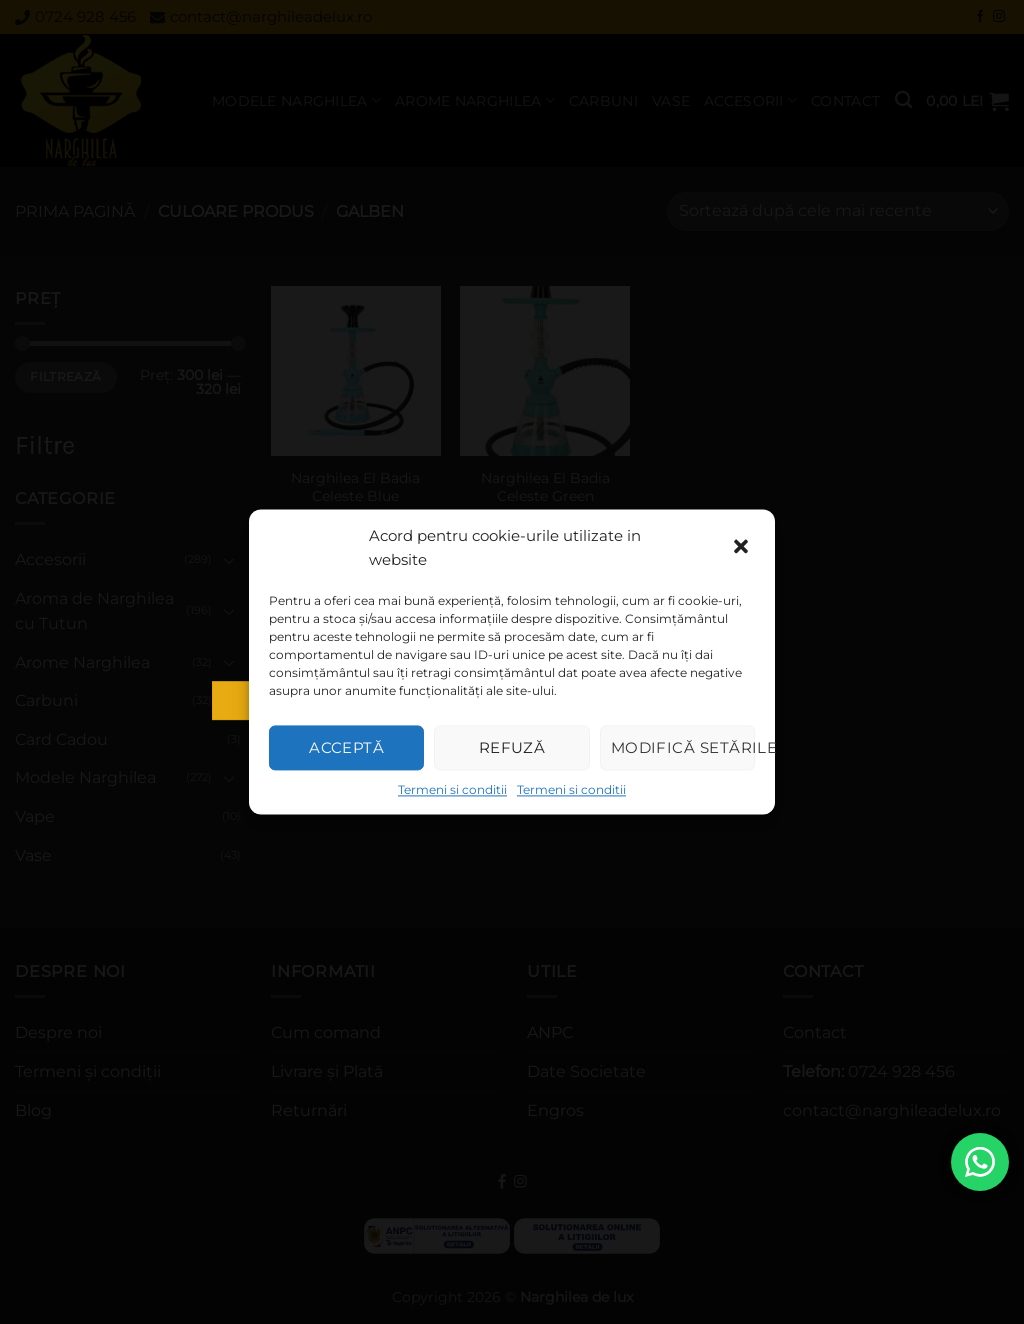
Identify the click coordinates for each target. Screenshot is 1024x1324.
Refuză (512, 747)
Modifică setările (683, 747)
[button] (743, 548)
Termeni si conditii (452, 789)
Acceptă (346, 747)
